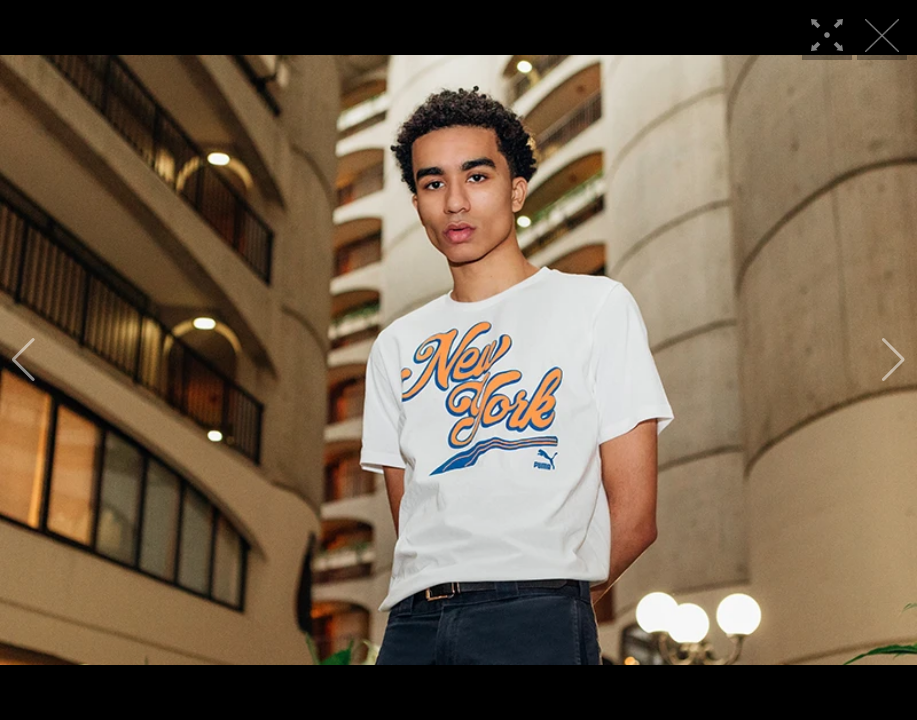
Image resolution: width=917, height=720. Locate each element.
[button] (23, 360)
